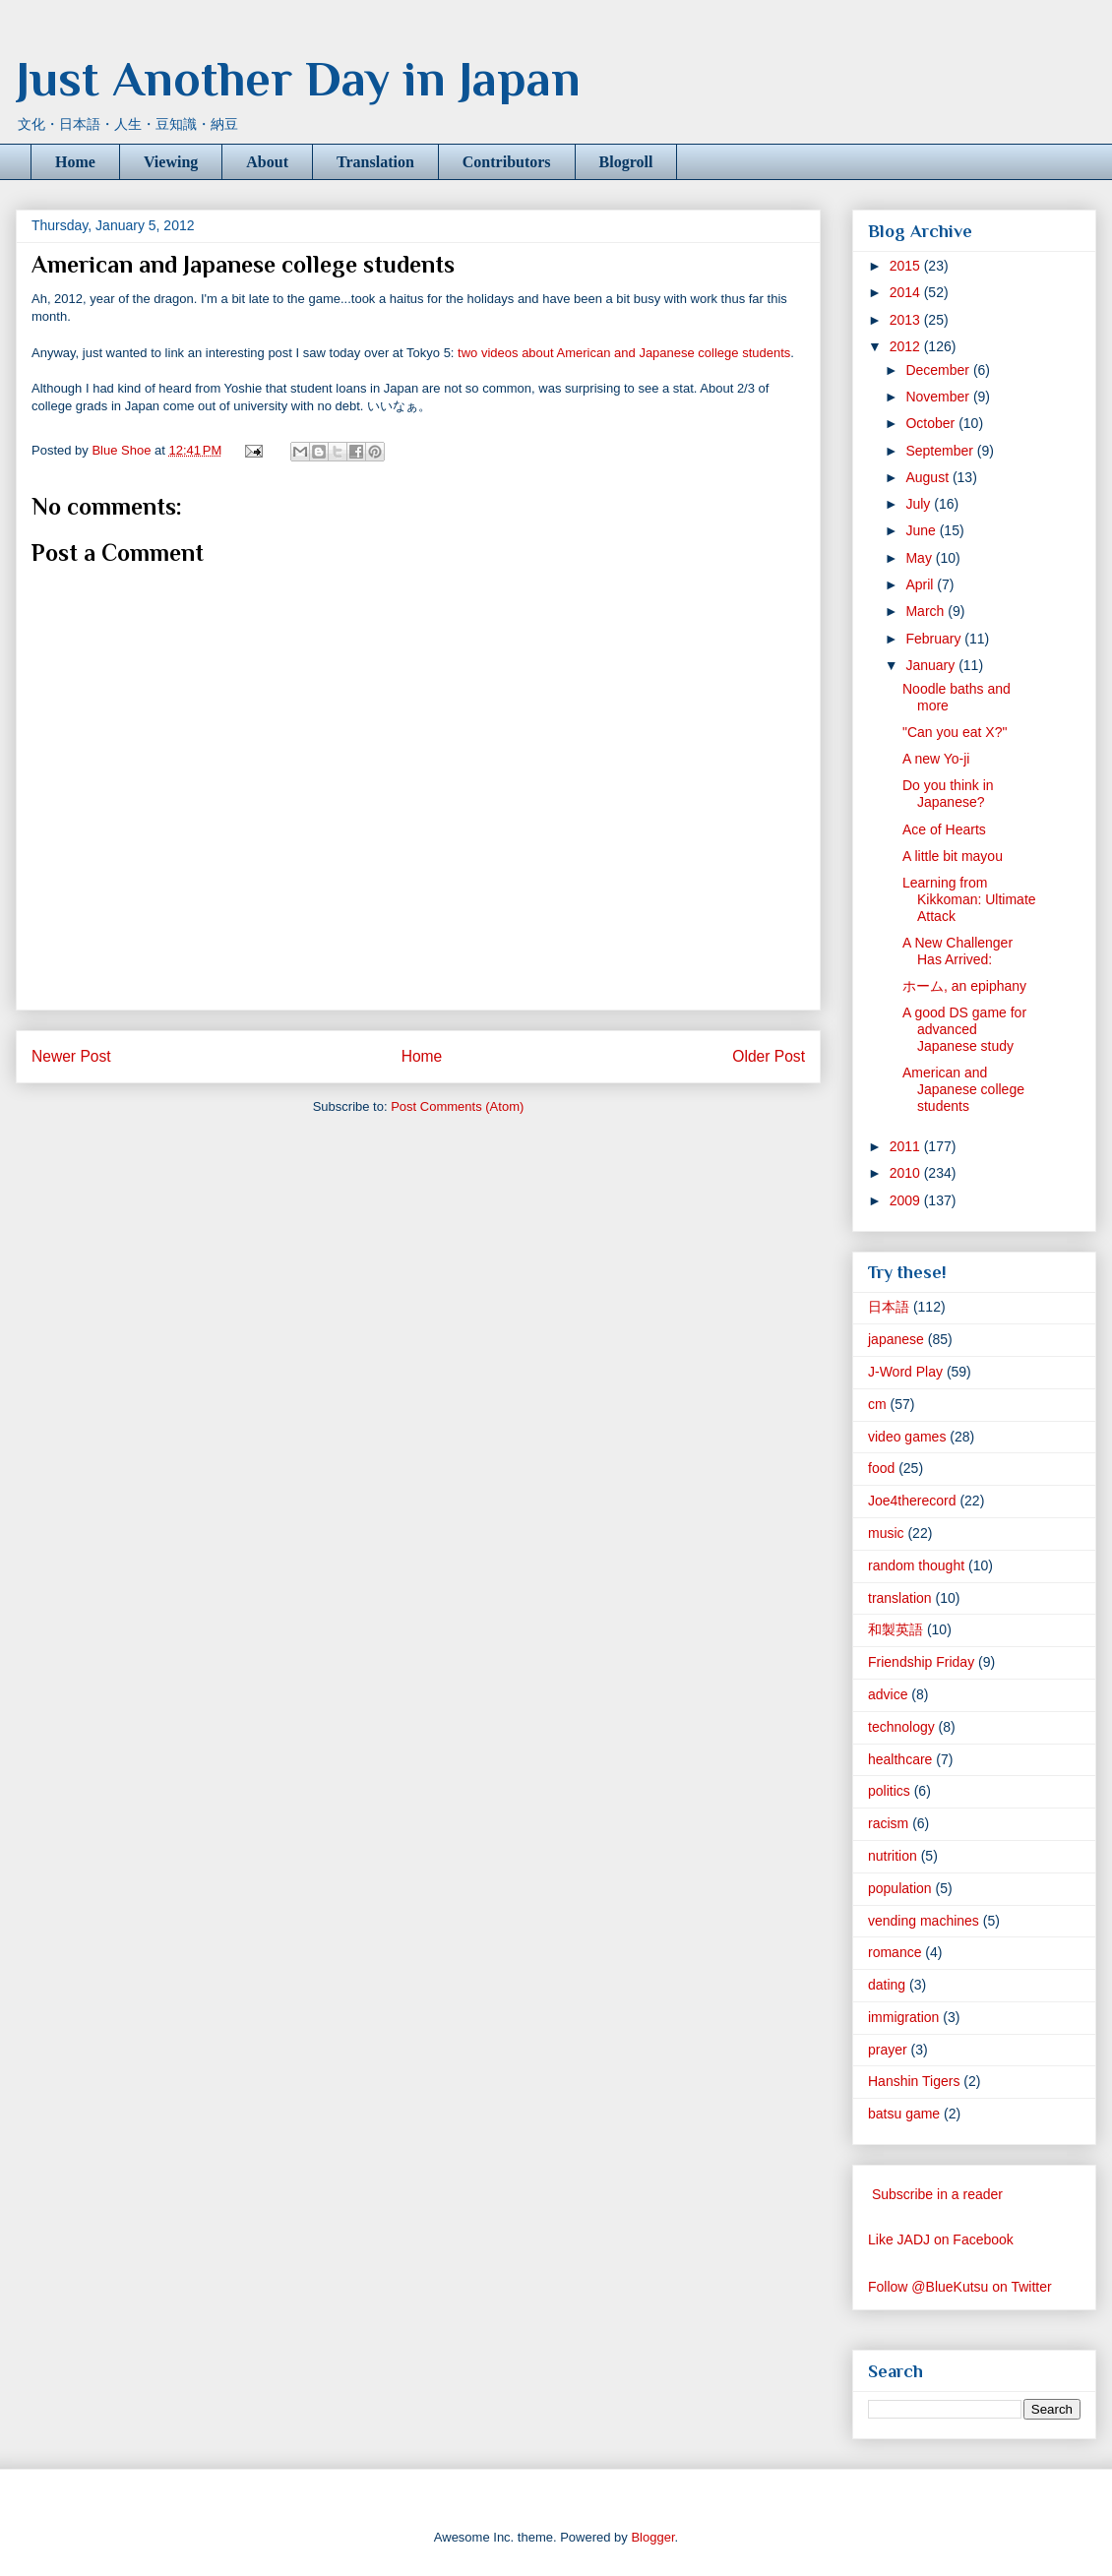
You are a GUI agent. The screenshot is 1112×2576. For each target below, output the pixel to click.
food (881, 1468)
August (928, 477)
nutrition (892, 1856)
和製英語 (895, 1629)
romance (894, 1952)
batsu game (904, 2113)
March (926, 611)
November (938, 396)
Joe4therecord (912, 1500)
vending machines (923, 1921)
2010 (907, 1173)
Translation (375, 161)
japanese (896, 1339)
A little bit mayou (952, 856)
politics (889, 1791)
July (919, 504)
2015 (907, 266)
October (931, 423)
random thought (916, 1565)
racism (888, 1823)
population (900, 1888)
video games (907, 1436)
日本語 (888, 1307)
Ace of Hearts (944, 829)
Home (75, 161)
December (938, 370)
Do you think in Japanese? (948, 793)
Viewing (171, 161)
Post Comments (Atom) (457, 1106)
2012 (907, 346)
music (886, 1533)
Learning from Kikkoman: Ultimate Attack (969, 899)
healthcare (900, 1759)
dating (886, 1985)
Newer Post (71, 1056)
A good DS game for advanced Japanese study (964, 1029)
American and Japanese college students (963, 1089)
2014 (907, 292)
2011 (907, 1146)
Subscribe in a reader (937, 2194)
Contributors (507, 161)
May (920, 558)
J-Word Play (905, 1372)
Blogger (652, 2537)
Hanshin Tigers (913, 2081)
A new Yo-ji (936, 759)
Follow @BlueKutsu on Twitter (960, 2287)
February (934, 638)
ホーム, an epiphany (964, 986)
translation (900, 1598)
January (931, 665)
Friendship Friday (921, 1662)
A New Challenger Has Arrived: (957, 951)
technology (901, 1727)
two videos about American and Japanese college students (622, 352)
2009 (907, 1200)
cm (877, 1404)
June (922, 530)
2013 (907, 320)
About (267, 161)
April (921, 584)
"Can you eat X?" (954, 732)
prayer (887, 2049)
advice (887, 1694)
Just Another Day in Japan (298, 78)
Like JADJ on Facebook (941, 2239)
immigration (903, 2017)
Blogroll (626, 161)
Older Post (768, 1056)
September (940, 451)
